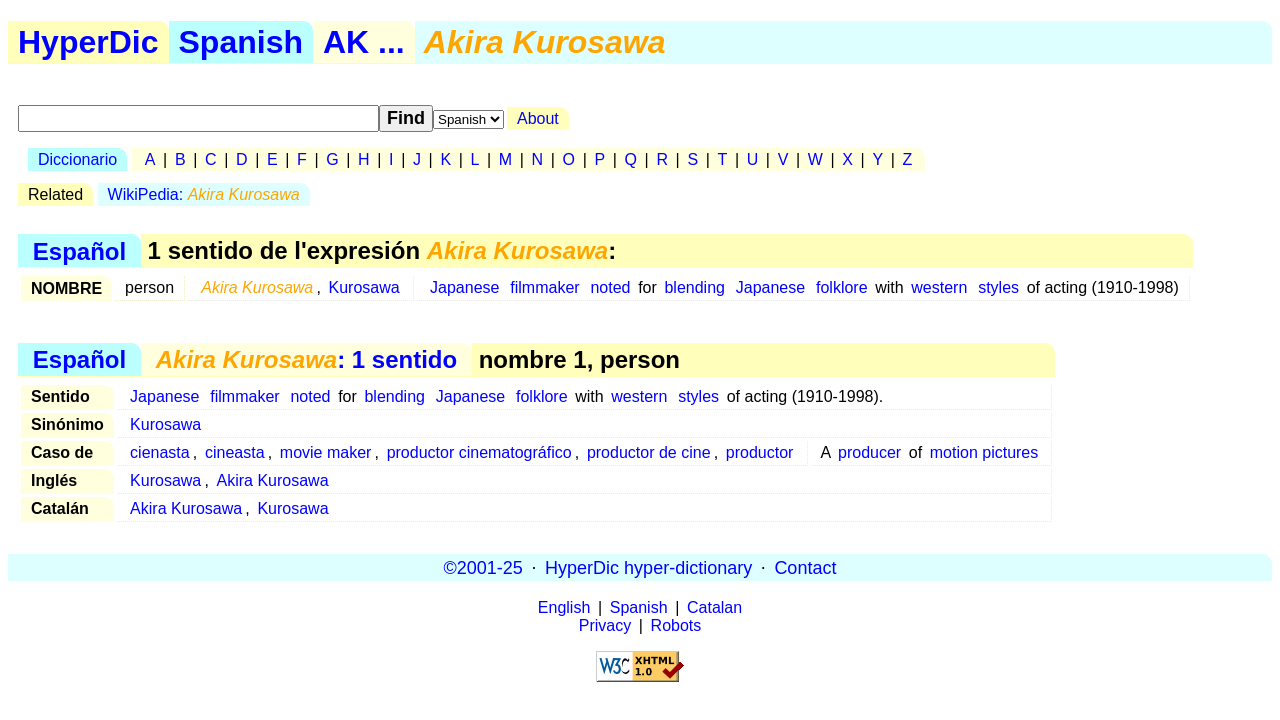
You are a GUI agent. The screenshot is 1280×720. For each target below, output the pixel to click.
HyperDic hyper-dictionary (648, 567)
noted (610, 287)
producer (869, 452)
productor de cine (649, 452)
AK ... (364, 42)
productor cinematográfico (479, 452)
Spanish (241, 42)
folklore (842, 287)
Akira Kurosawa (273, 480)
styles (998, 287)
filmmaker (544, 287)
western (939, 287)
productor (760, 452)
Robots (676, 625)
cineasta (235, 452)
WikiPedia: (204, 194)
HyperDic (88, 42)
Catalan (714, 607)
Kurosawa (364, 287)
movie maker (326, 452)
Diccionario (77, 159)
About (538, 118)
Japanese (464, 287)
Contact (805, 567)
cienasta (160, 452)
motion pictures (984, 452)
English (564, 607)
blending (694, 287)
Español (79, 250)
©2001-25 (483, 567)
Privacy (605, 625)
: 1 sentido (306, 359)
